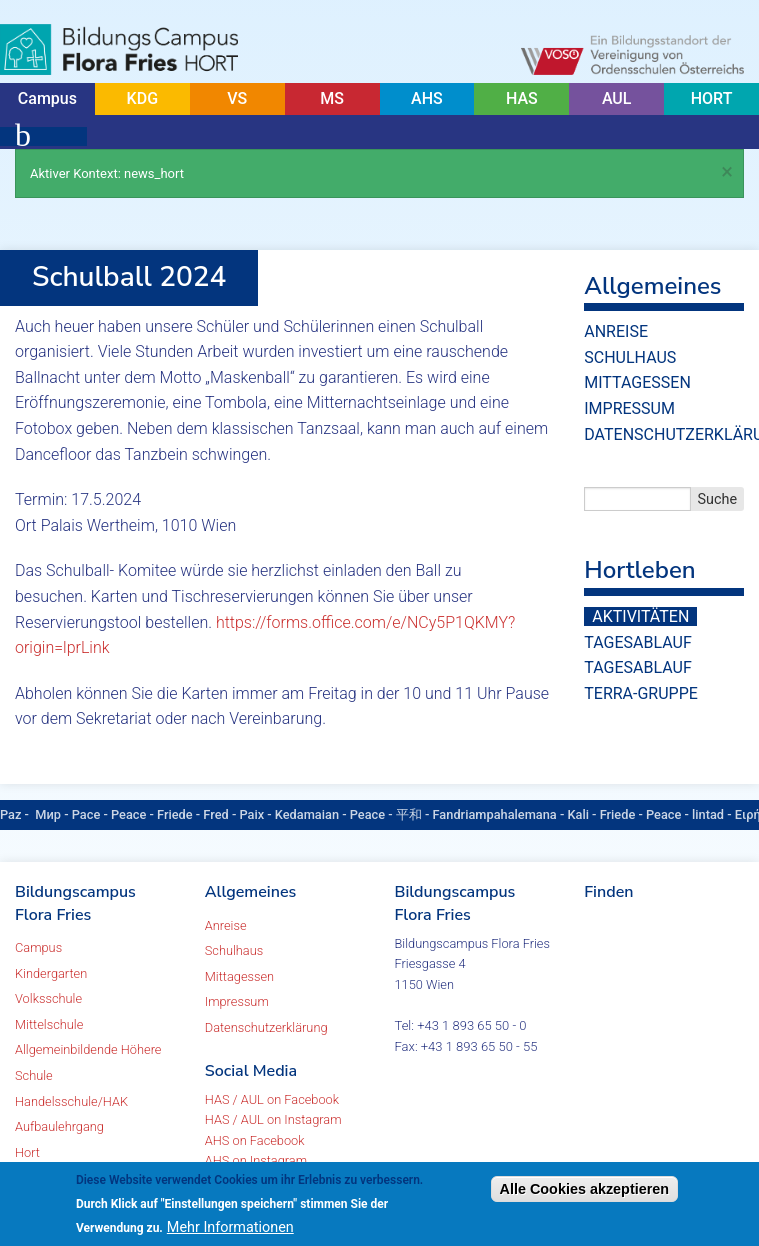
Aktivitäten (640, 616)
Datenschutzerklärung (266, 1027)
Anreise (616, 331)
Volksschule (48, 998)
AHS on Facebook (255, 1140)
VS (237, 98)
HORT (712, 98)
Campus (47, 98)
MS (332, 98)
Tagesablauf (637, 642)
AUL (617, 98)
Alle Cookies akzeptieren (585, 1189)
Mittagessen (637, 382)
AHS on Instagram (256, 1160)
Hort (27, 1152)
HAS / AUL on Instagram (273, 1119)
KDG (142, 98)
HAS (522, 98)
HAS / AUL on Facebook (272, 1099)
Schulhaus (630, 357)
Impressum (629, 408)
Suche (718, 499)
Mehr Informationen (230, 1227)
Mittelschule (49, 1024)
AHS (427, 98)
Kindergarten (51, 973)
